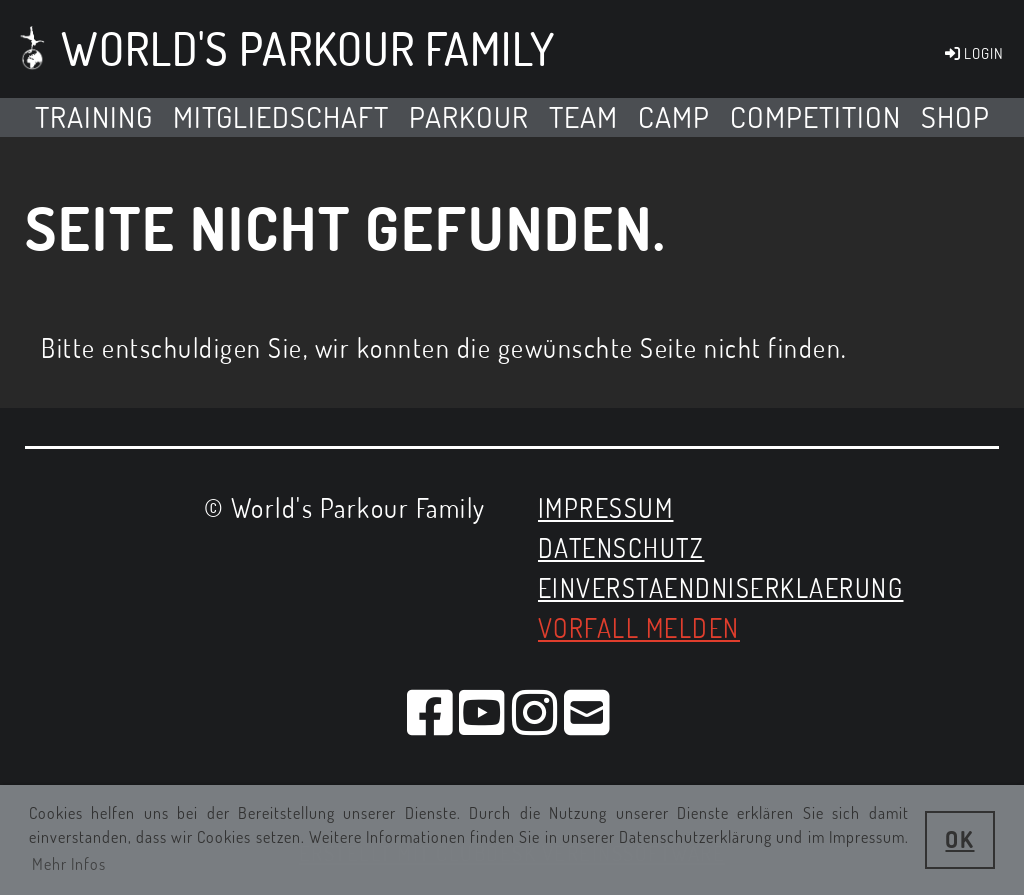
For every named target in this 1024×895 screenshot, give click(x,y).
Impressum (606, 507)
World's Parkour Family (308, 48)
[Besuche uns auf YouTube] (483, 711)
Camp (674, 116)
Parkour (469, 116)
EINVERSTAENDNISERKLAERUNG (721, 587)
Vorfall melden (639, 627)
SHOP (955, 116)
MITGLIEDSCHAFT (281, 116)
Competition (815, 116)
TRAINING (94, 116)
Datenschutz (621, 547)
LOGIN (973, 53)
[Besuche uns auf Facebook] (431, 711)
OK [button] (959, 839)
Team (583, 116)
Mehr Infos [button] (69, 864)
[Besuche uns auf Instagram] (536, 711)
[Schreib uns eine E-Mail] (588, 711)
